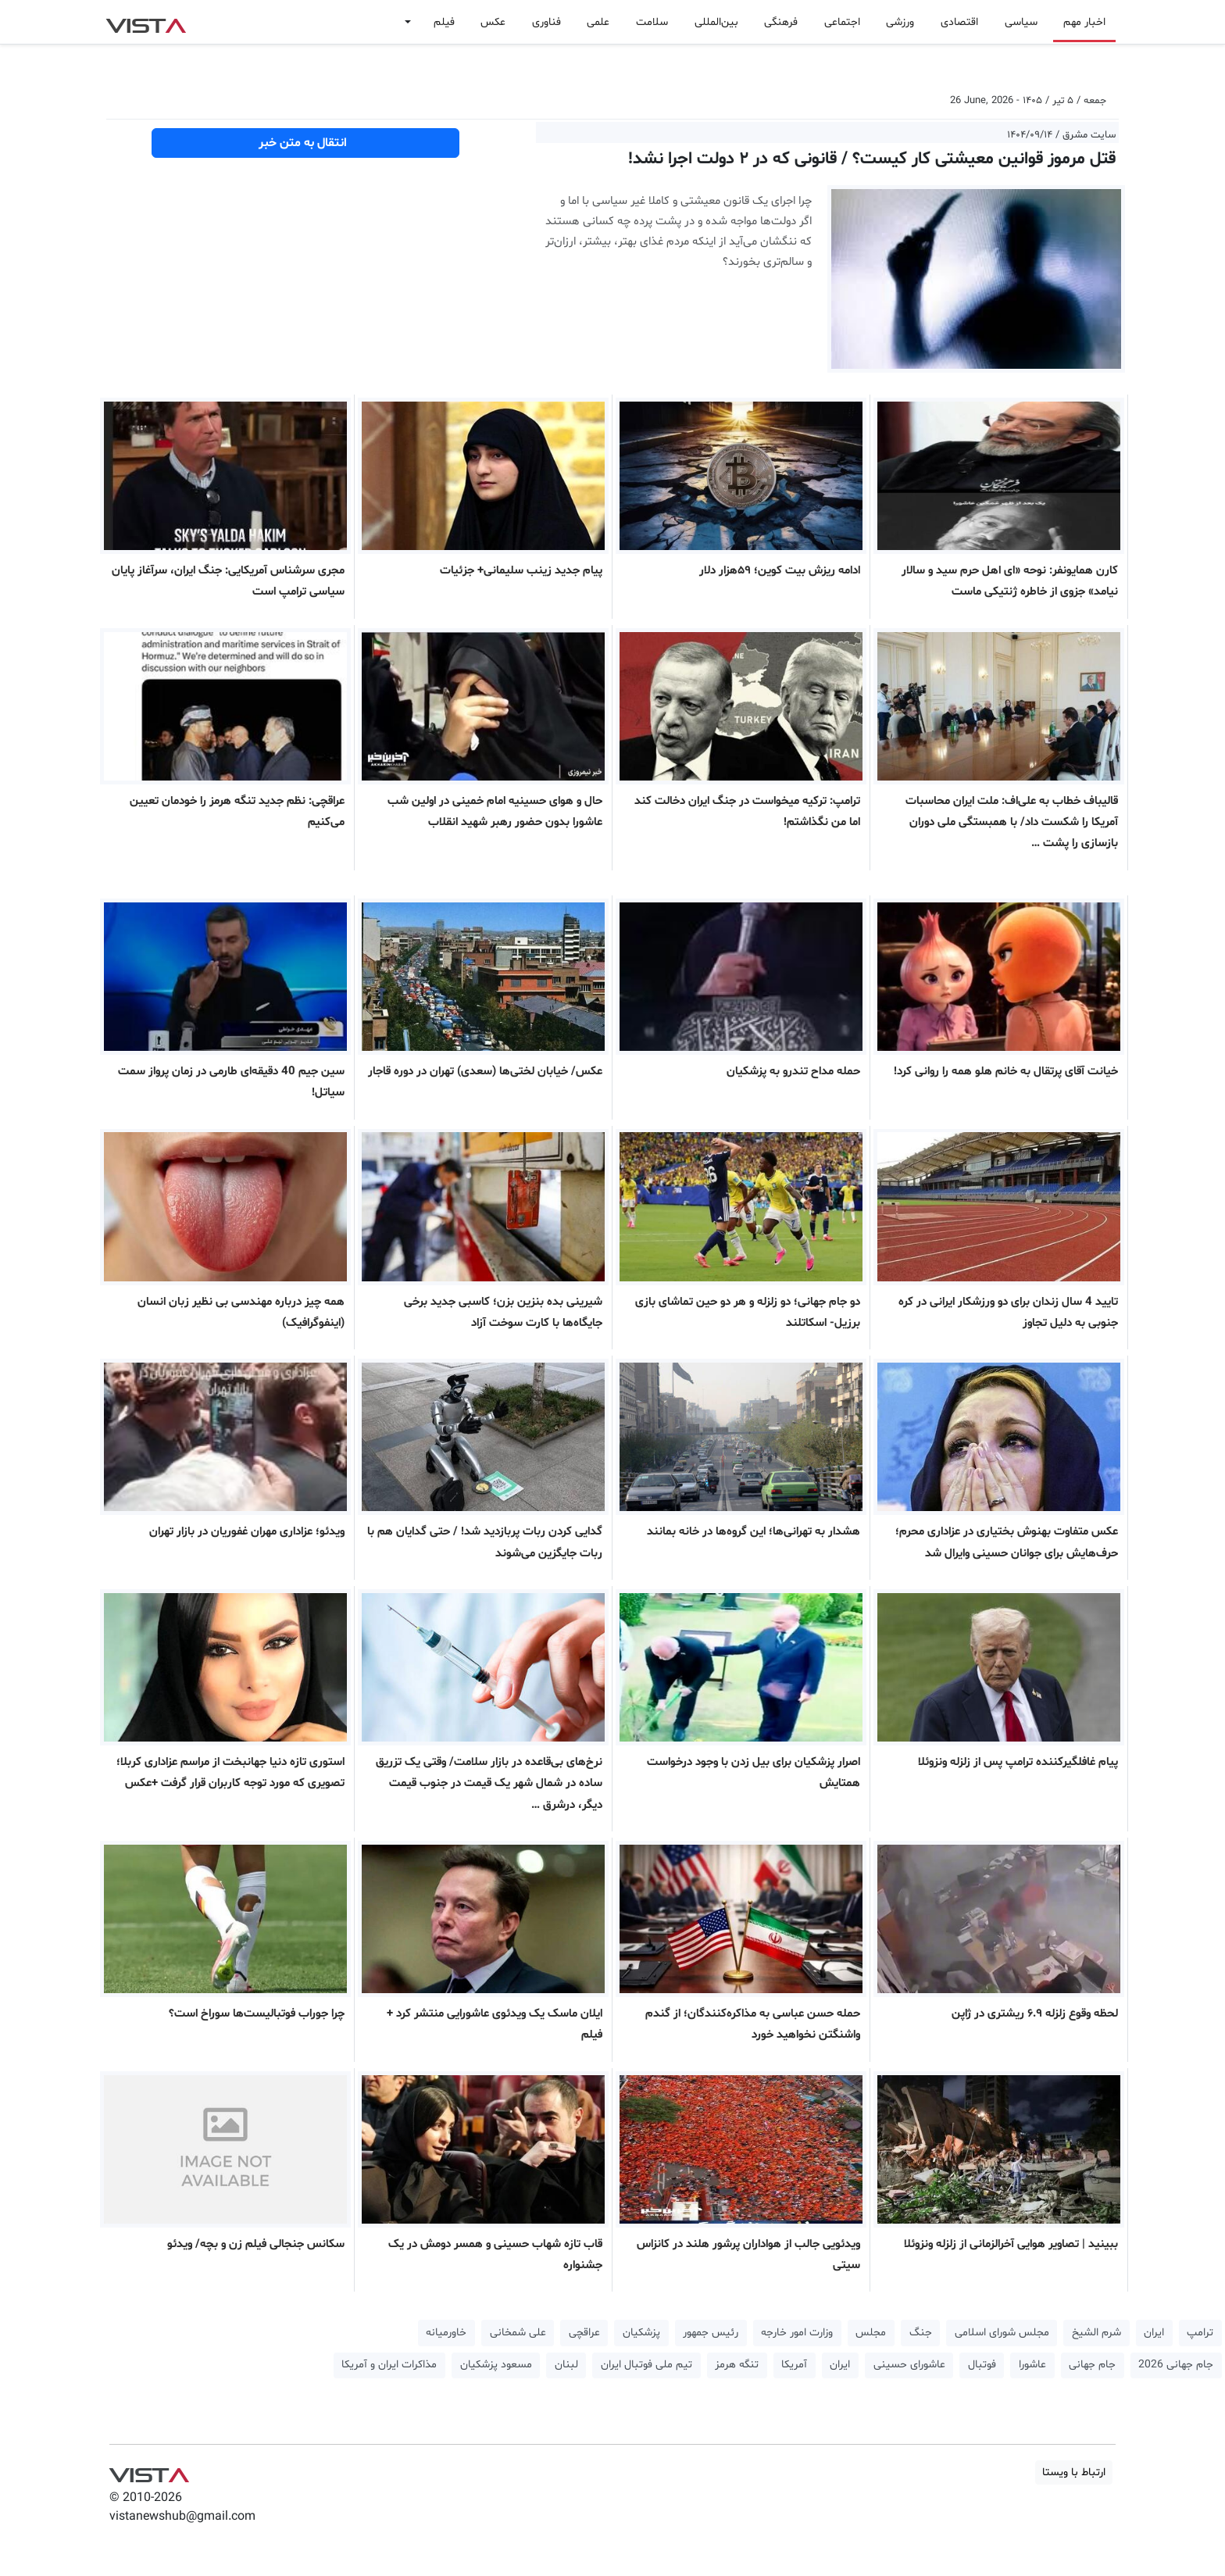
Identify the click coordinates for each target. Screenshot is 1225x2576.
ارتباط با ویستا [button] (1073, 2472)
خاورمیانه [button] (446, 2332)
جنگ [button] (920, 2332)
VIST (145, 22)
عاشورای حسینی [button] (909, 2364)
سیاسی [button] (1021, 22)
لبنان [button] (566, 2364)
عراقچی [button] (584, 2332)
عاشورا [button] (1032, 2364)
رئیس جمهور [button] (710, 2332)
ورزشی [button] (900, 22)
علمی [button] (598, 22)
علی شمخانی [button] (518, 2332)
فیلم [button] (444, 22)
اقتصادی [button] (959, 22)
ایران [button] (1154, 2332)
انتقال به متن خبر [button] (306, 143)
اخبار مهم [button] (1084, 22)
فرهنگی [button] (781, 22)
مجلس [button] (870, 2332)
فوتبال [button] (982, 2364)
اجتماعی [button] (842, 22)
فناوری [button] (546, 22)
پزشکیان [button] (641, 2332)
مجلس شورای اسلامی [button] (1002, 2332)
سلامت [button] (652, 22)
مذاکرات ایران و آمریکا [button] (389, 2364)
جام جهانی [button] (1092, 2364)
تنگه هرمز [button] (737, 2364)
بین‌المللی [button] (716, 22)
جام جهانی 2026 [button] (1175, 2364)
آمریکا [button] (794, 2364)
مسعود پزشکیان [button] (496, 2364)
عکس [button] (492, 22)
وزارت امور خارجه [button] (797, 2332)
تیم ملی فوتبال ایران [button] (646, 2364)
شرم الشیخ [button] (1096, 2332)
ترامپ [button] (1200, 2332)
